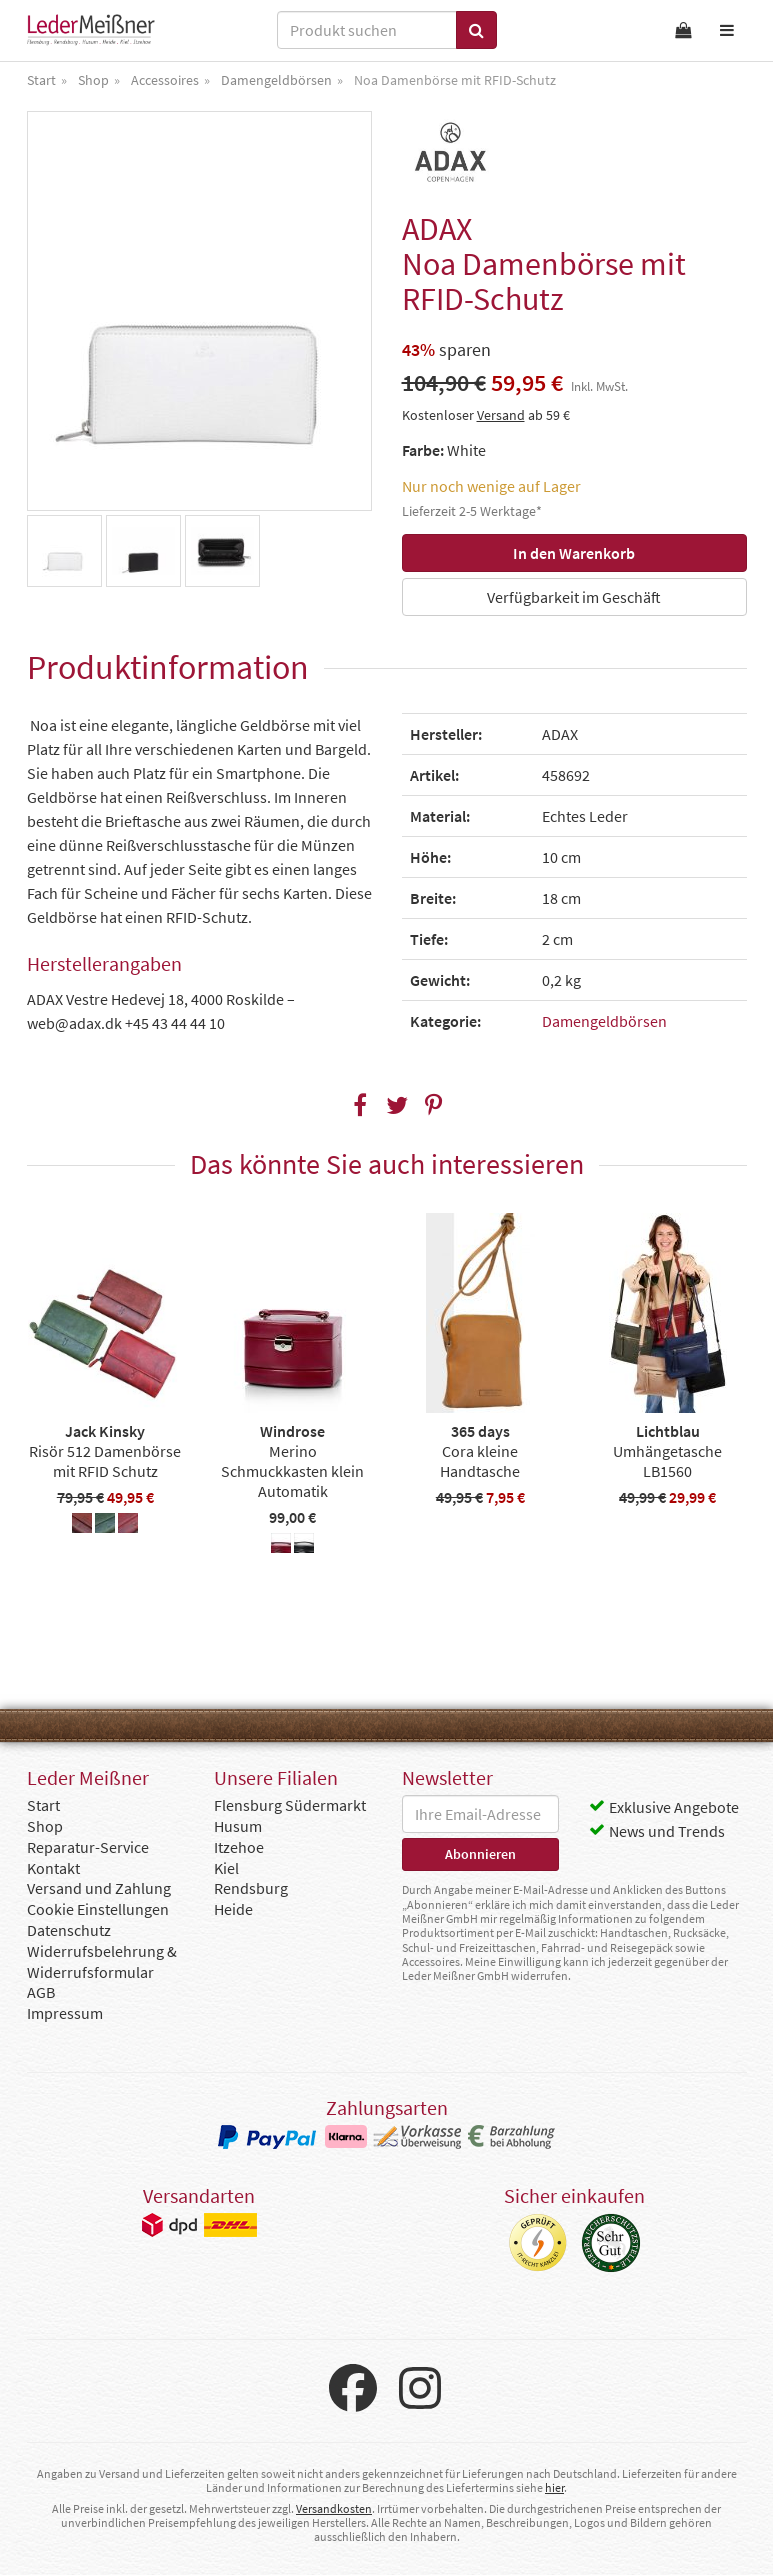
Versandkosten (334, 2508)
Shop (45, 1826)
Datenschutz (69, 1930)
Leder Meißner (91, 30)
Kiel (226, 1868)
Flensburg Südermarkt (290, 1805)
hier (554, 2487)
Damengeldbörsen (604, 1021)
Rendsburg (251, 1888)
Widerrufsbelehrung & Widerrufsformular (102, 1961)
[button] (359, 1105)
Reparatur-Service (88, 1847)
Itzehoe (239, 1847)
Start (43, 1805)
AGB (41, 1992)
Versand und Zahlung (99, 1888)
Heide (233, 1909)
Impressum (65, 2013)
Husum (238, 1826)
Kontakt (53, 1868)
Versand (501, 415)
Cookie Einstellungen (98, 1909)
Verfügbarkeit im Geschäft (574, 597)
